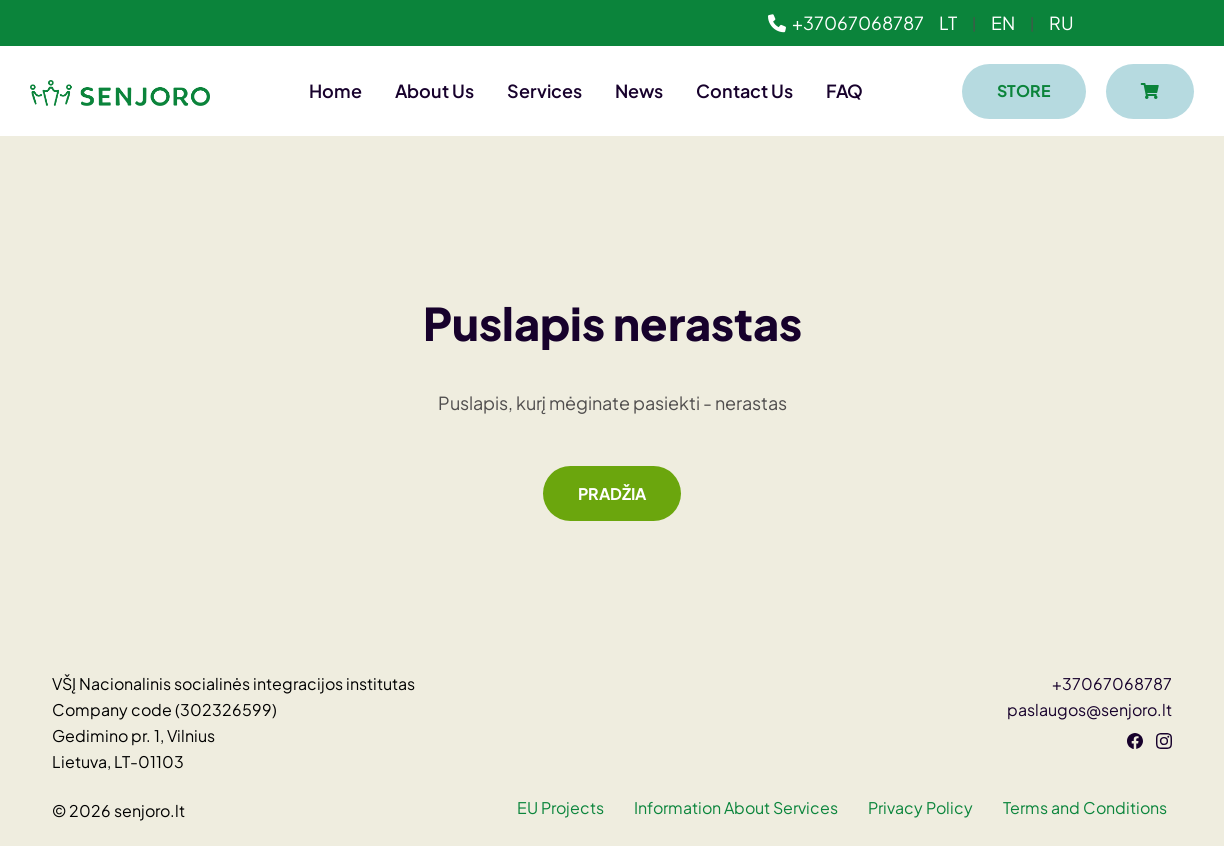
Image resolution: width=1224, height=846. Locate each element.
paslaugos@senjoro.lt (1089, 709)
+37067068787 (846, 22)
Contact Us (744, 90)
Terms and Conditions (1085, 807)
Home (335, 90)
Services (544, 90)
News (639, 90)
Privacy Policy (920, 807)
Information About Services (736, 807)
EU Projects (560, 807)
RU (1061, 22)
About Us (434, 90)
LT (948, 22)
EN (1003, 22)
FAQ (844, 90)
